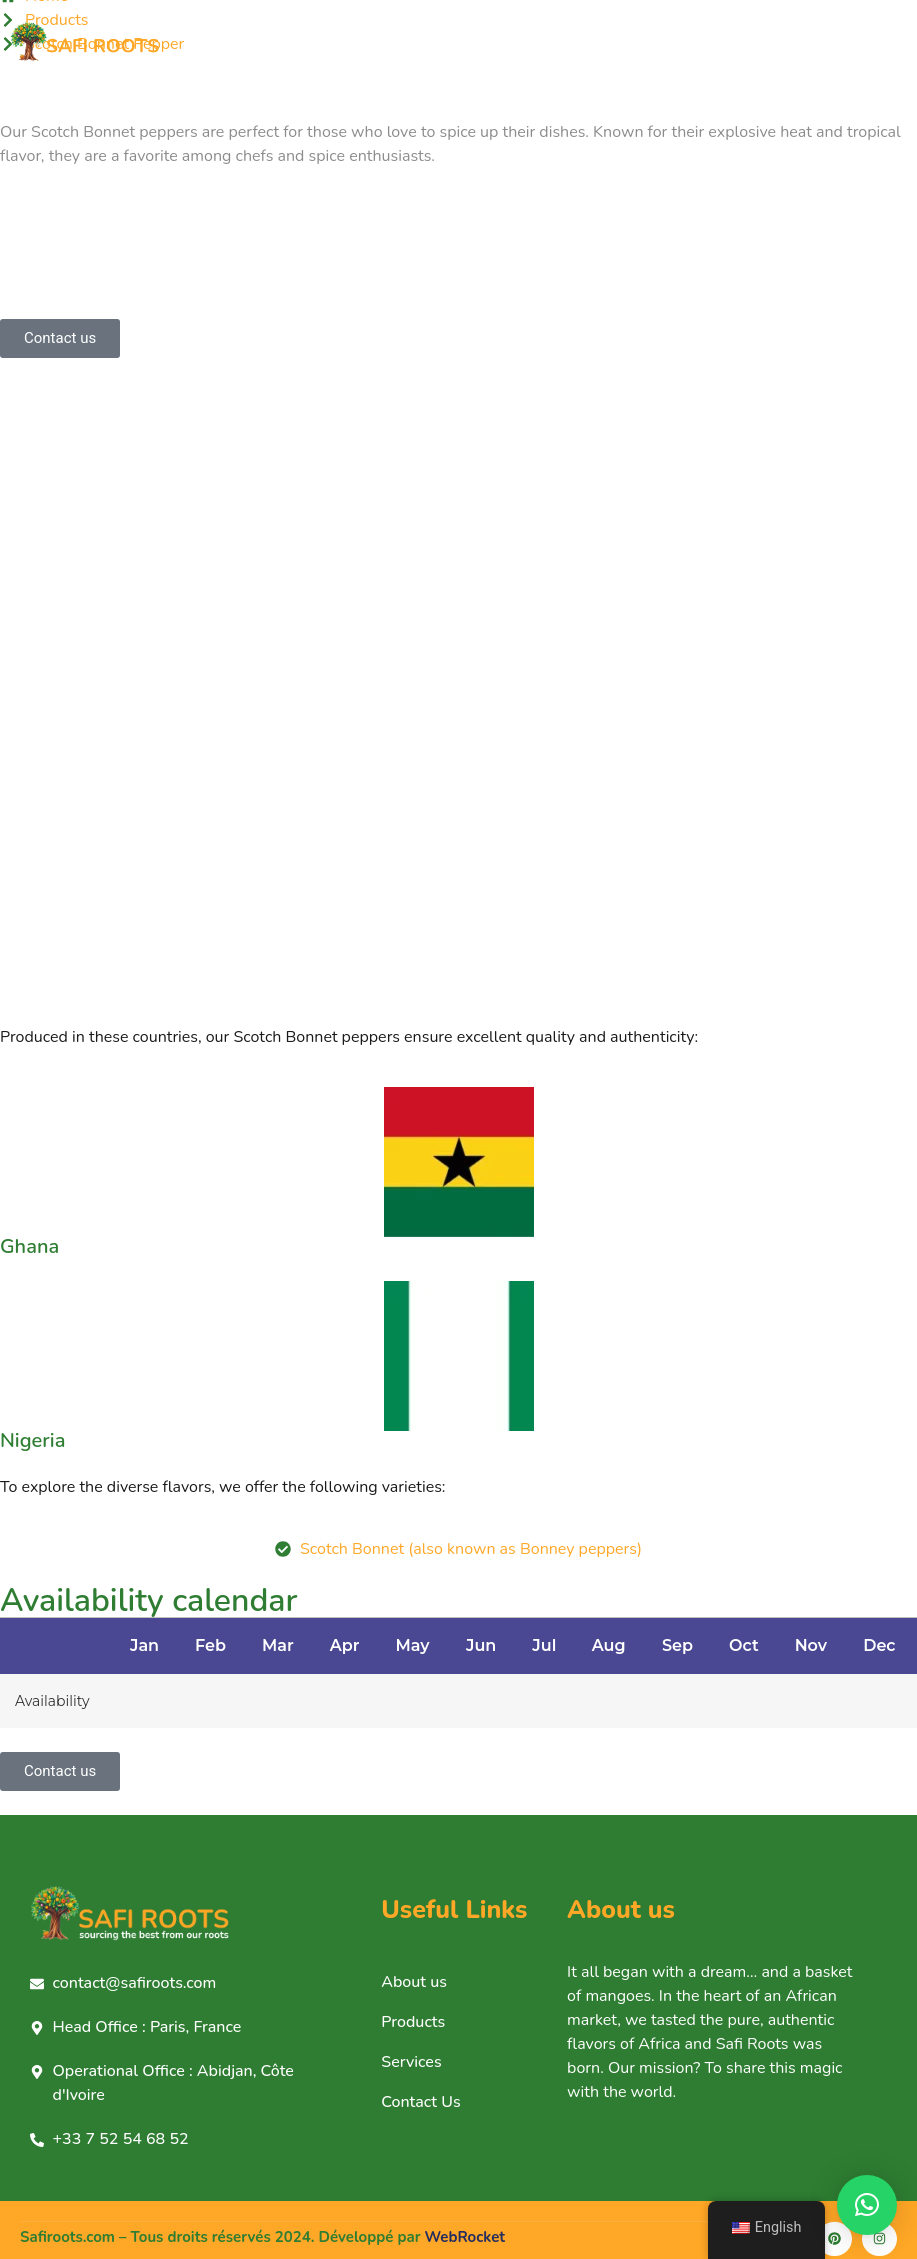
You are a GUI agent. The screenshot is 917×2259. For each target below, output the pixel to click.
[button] (867, 2205)
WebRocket (465, 2237)
